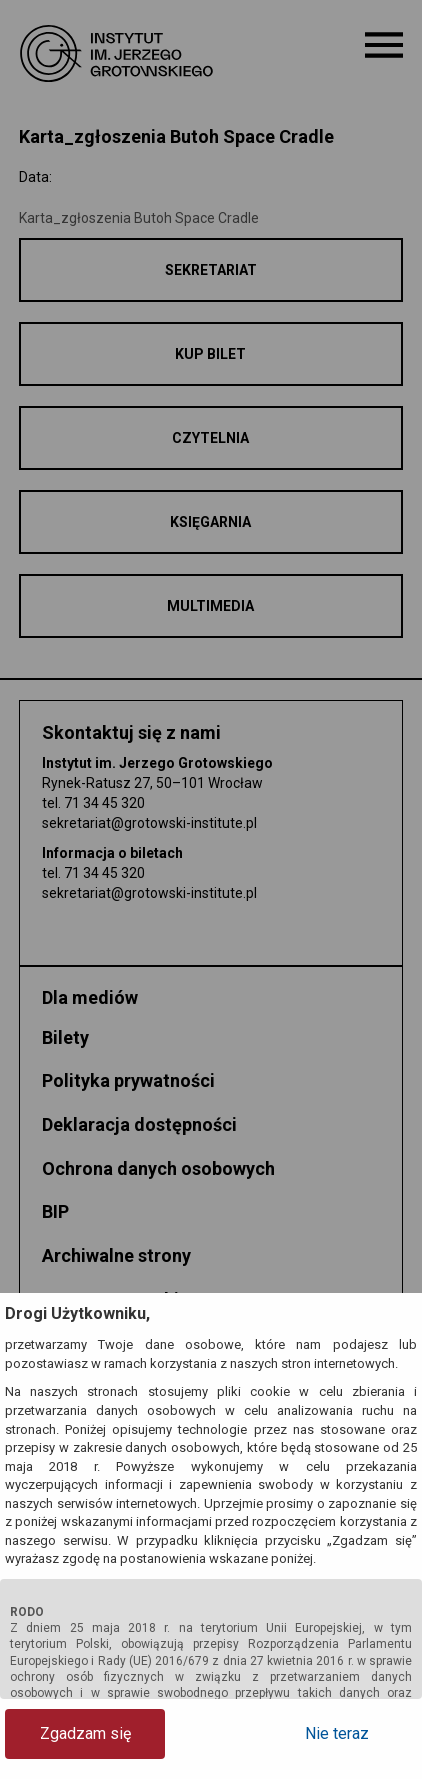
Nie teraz (337, 1733)
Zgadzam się (85, 1733)
